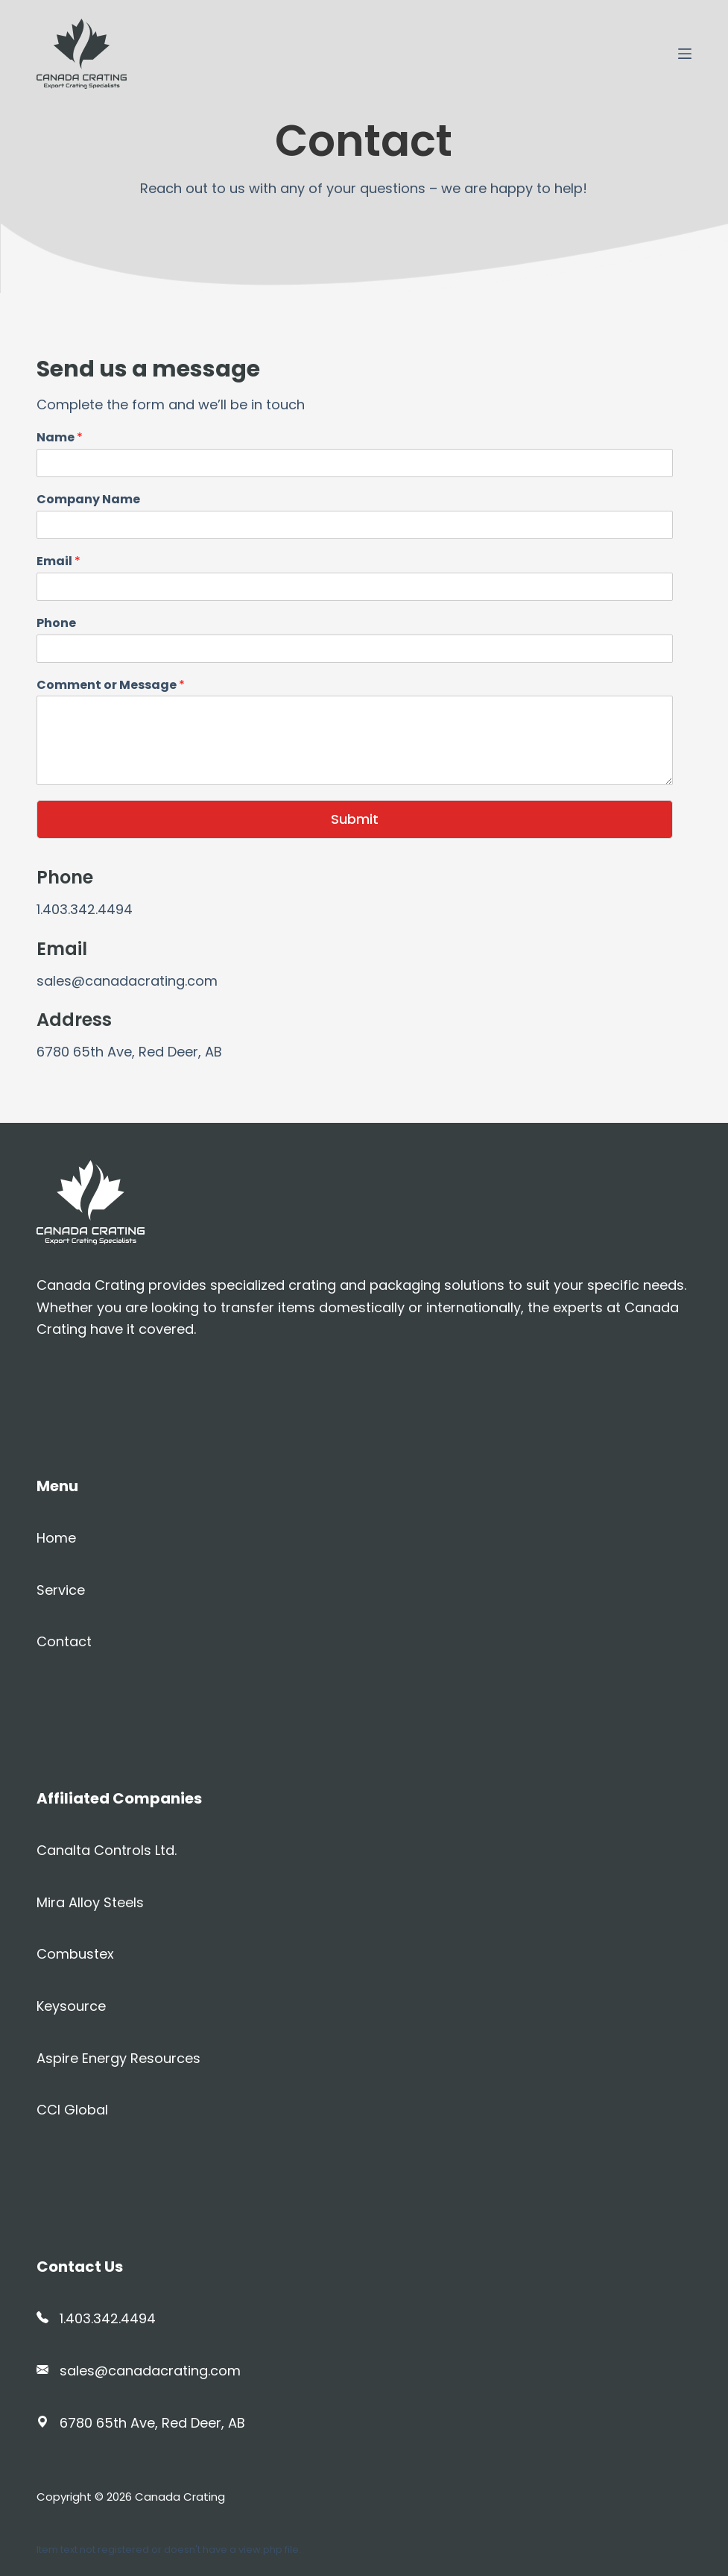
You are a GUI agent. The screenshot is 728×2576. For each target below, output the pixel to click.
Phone (56, 624)
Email (58, 562)
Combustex (75, 1953)
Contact (64, 1641)
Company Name (88, 500)
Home (56, 1537)
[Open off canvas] (684, 53)
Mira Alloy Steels (90, 1902)
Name (60, 438)
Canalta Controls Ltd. (107, 1850)
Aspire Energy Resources (118, 2058)
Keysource (71, 2006)
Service (61, 1590)
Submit (355, 819)
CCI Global (72, 2109)
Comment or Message (111, 685)
